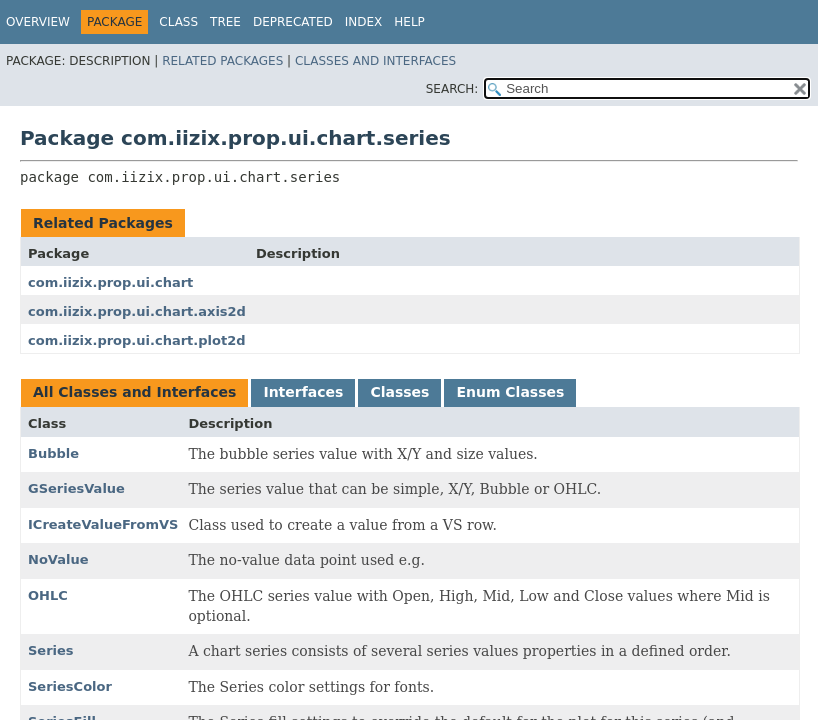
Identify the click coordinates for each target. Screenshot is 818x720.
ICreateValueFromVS (103, 524)
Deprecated (293, 22)
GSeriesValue (76, 488)
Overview (38, 22)
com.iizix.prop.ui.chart (110, 282)
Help (409, 22)
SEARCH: (452, 89)
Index (364, 22)
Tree (225, 22)
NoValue (58, 559)
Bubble (53, 453)
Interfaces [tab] (303, 392)
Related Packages (222, 61)
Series (51, 650)
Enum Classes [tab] (510, 392)
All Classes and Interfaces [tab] (134, 392)
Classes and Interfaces (375, 61)
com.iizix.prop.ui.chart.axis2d (137, 311)
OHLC (48, 595)
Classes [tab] (399, 392)
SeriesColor (70, 686)
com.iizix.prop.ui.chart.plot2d (136, 340)
